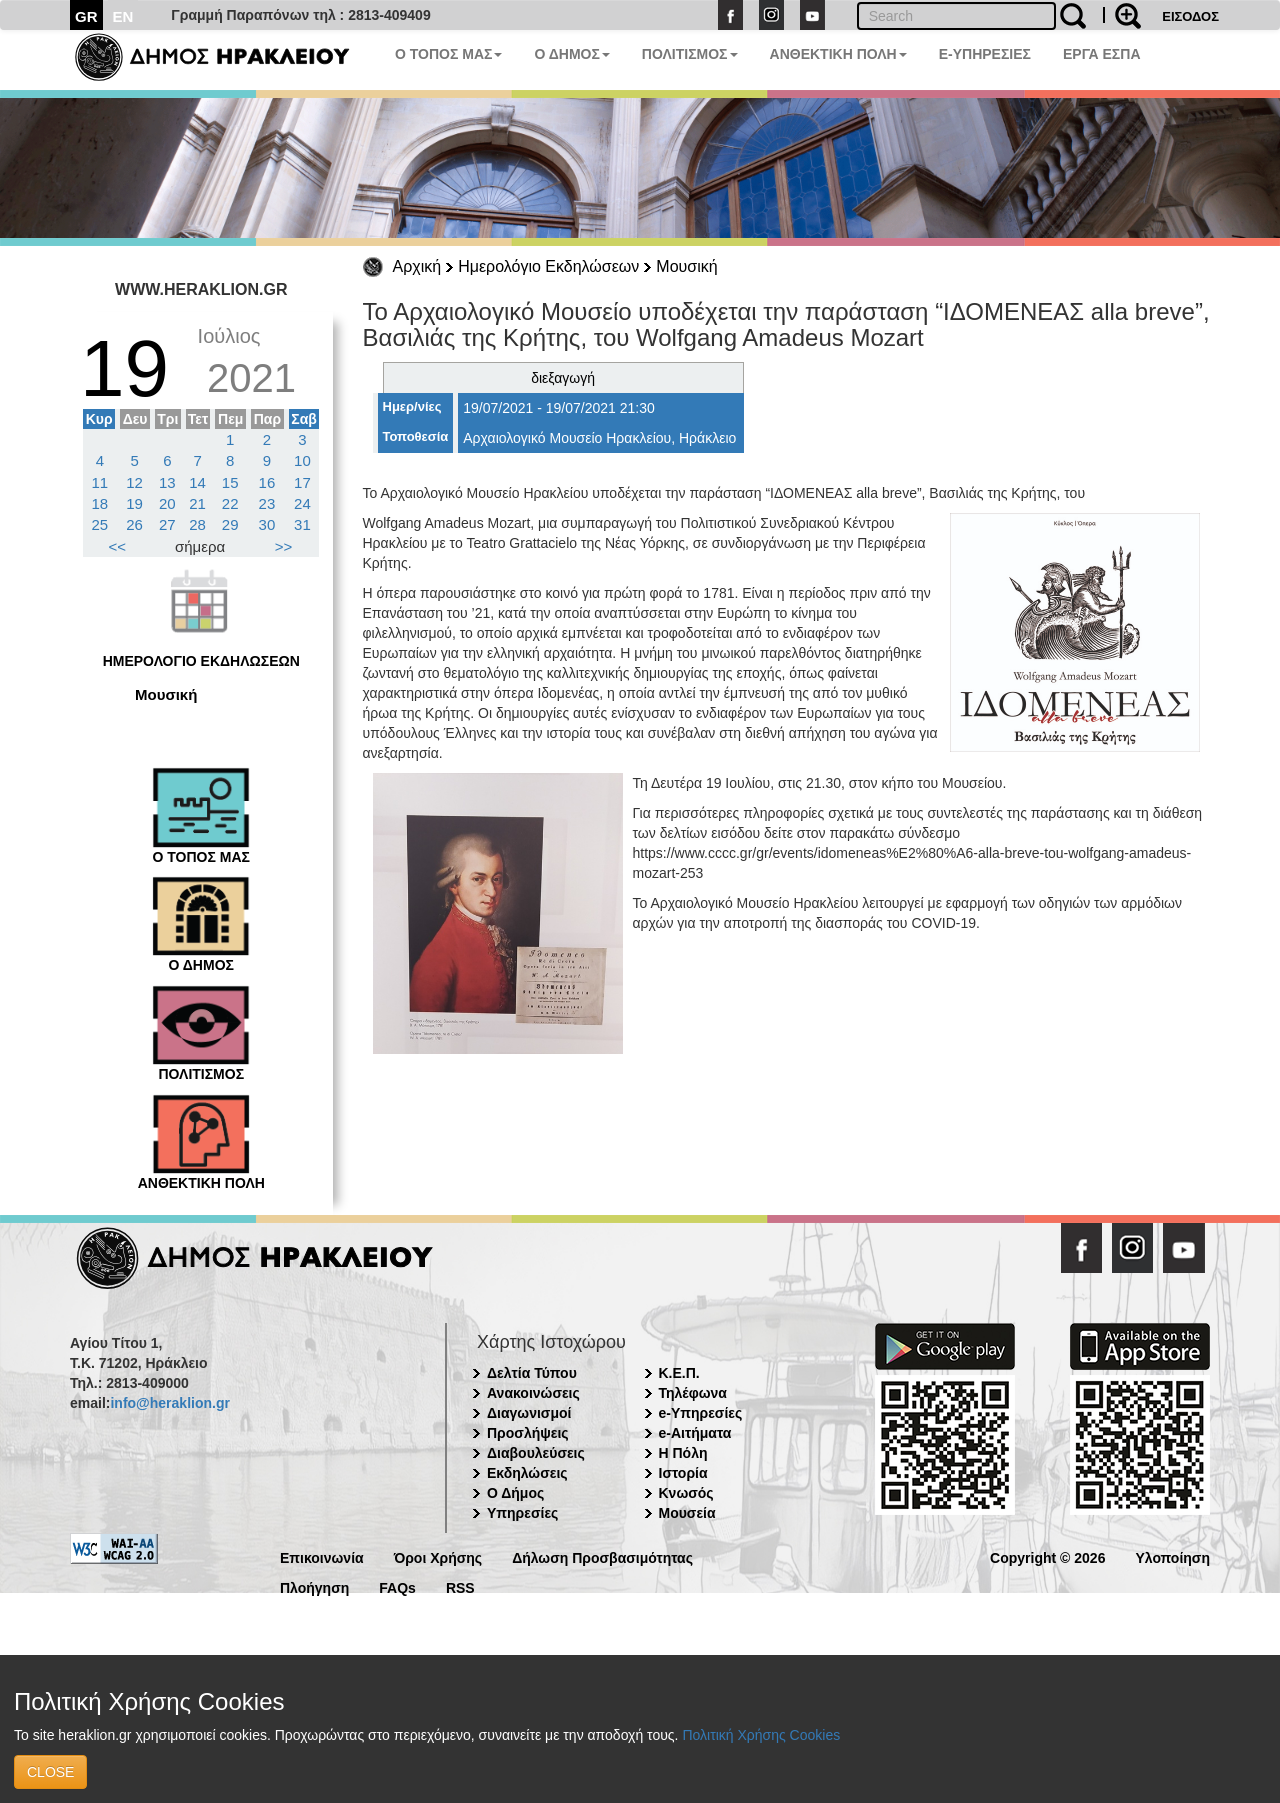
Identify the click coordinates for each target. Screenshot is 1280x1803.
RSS (460, 1586)
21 (197, 503)
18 (100, 503)
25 (100, 524)
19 (134, 503)
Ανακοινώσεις (533, 1393)
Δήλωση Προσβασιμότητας (602, 1556)
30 (267, 524)
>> (284, 546)
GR (86, 16)
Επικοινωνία (322, 1556)
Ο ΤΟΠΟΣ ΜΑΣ (448, 54)
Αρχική (417, 266)
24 (302, 503)
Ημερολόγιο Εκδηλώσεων (548, 266)
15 (230, 482)
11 (100, 482)
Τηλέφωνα (693, 1393)
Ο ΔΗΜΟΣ (571, 54)
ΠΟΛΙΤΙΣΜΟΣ (690, 54)
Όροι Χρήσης (438, 1556)
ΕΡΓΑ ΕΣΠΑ (1102, 54)
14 (197, 482)
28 (197, 524)
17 (302, 482)
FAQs (397, 1586)
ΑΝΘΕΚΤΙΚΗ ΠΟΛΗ (838, 54)
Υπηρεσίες (522, 1513)
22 (230, 503)
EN (123, 16)
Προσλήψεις (528, 1433)
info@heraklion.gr (169, 1403)
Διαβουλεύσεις (536, 1453)
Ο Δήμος (515, 1493)
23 (267, 503)
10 (302, 460)
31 (302, 524)
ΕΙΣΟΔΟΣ (1190, 16)
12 (134, 482)
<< (118, 546)
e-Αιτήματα (695, 1433)
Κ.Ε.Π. (679, 1373)
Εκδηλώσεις (527, 1473)
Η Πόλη (683, 1453)
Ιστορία (683, 1473)
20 (167, 503)
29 (230, 524)
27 (167, 524)
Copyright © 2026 (1047, 1556)
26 (134, 524)
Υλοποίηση (1172, 1556)
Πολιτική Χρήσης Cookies (761, 1735)
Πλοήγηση (314, 1586)
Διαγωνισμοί (529, 1413)
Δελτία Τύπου (532, 1373)
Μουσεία (687, 1513)
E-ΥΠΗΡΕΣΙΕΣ (985, 54)
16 (267, 482)
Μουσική (686, 266)
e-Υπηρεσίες (701, 1413)
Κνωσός (686, 1493)
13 (167, 482)
